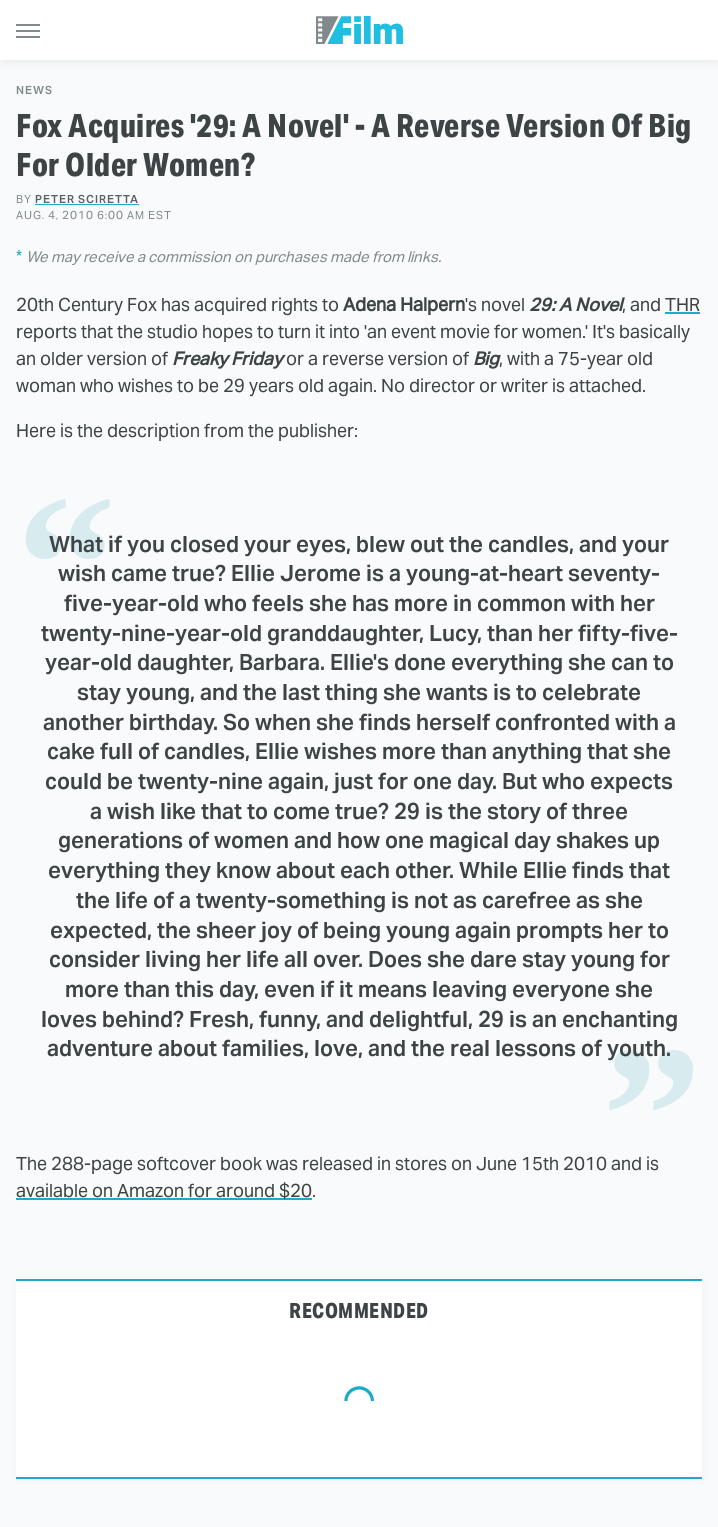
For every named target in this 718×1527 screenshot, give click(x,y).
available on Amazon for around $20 (164, 1190)
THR (682, 304)
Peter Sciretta (87, 199)
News (34, 90)
